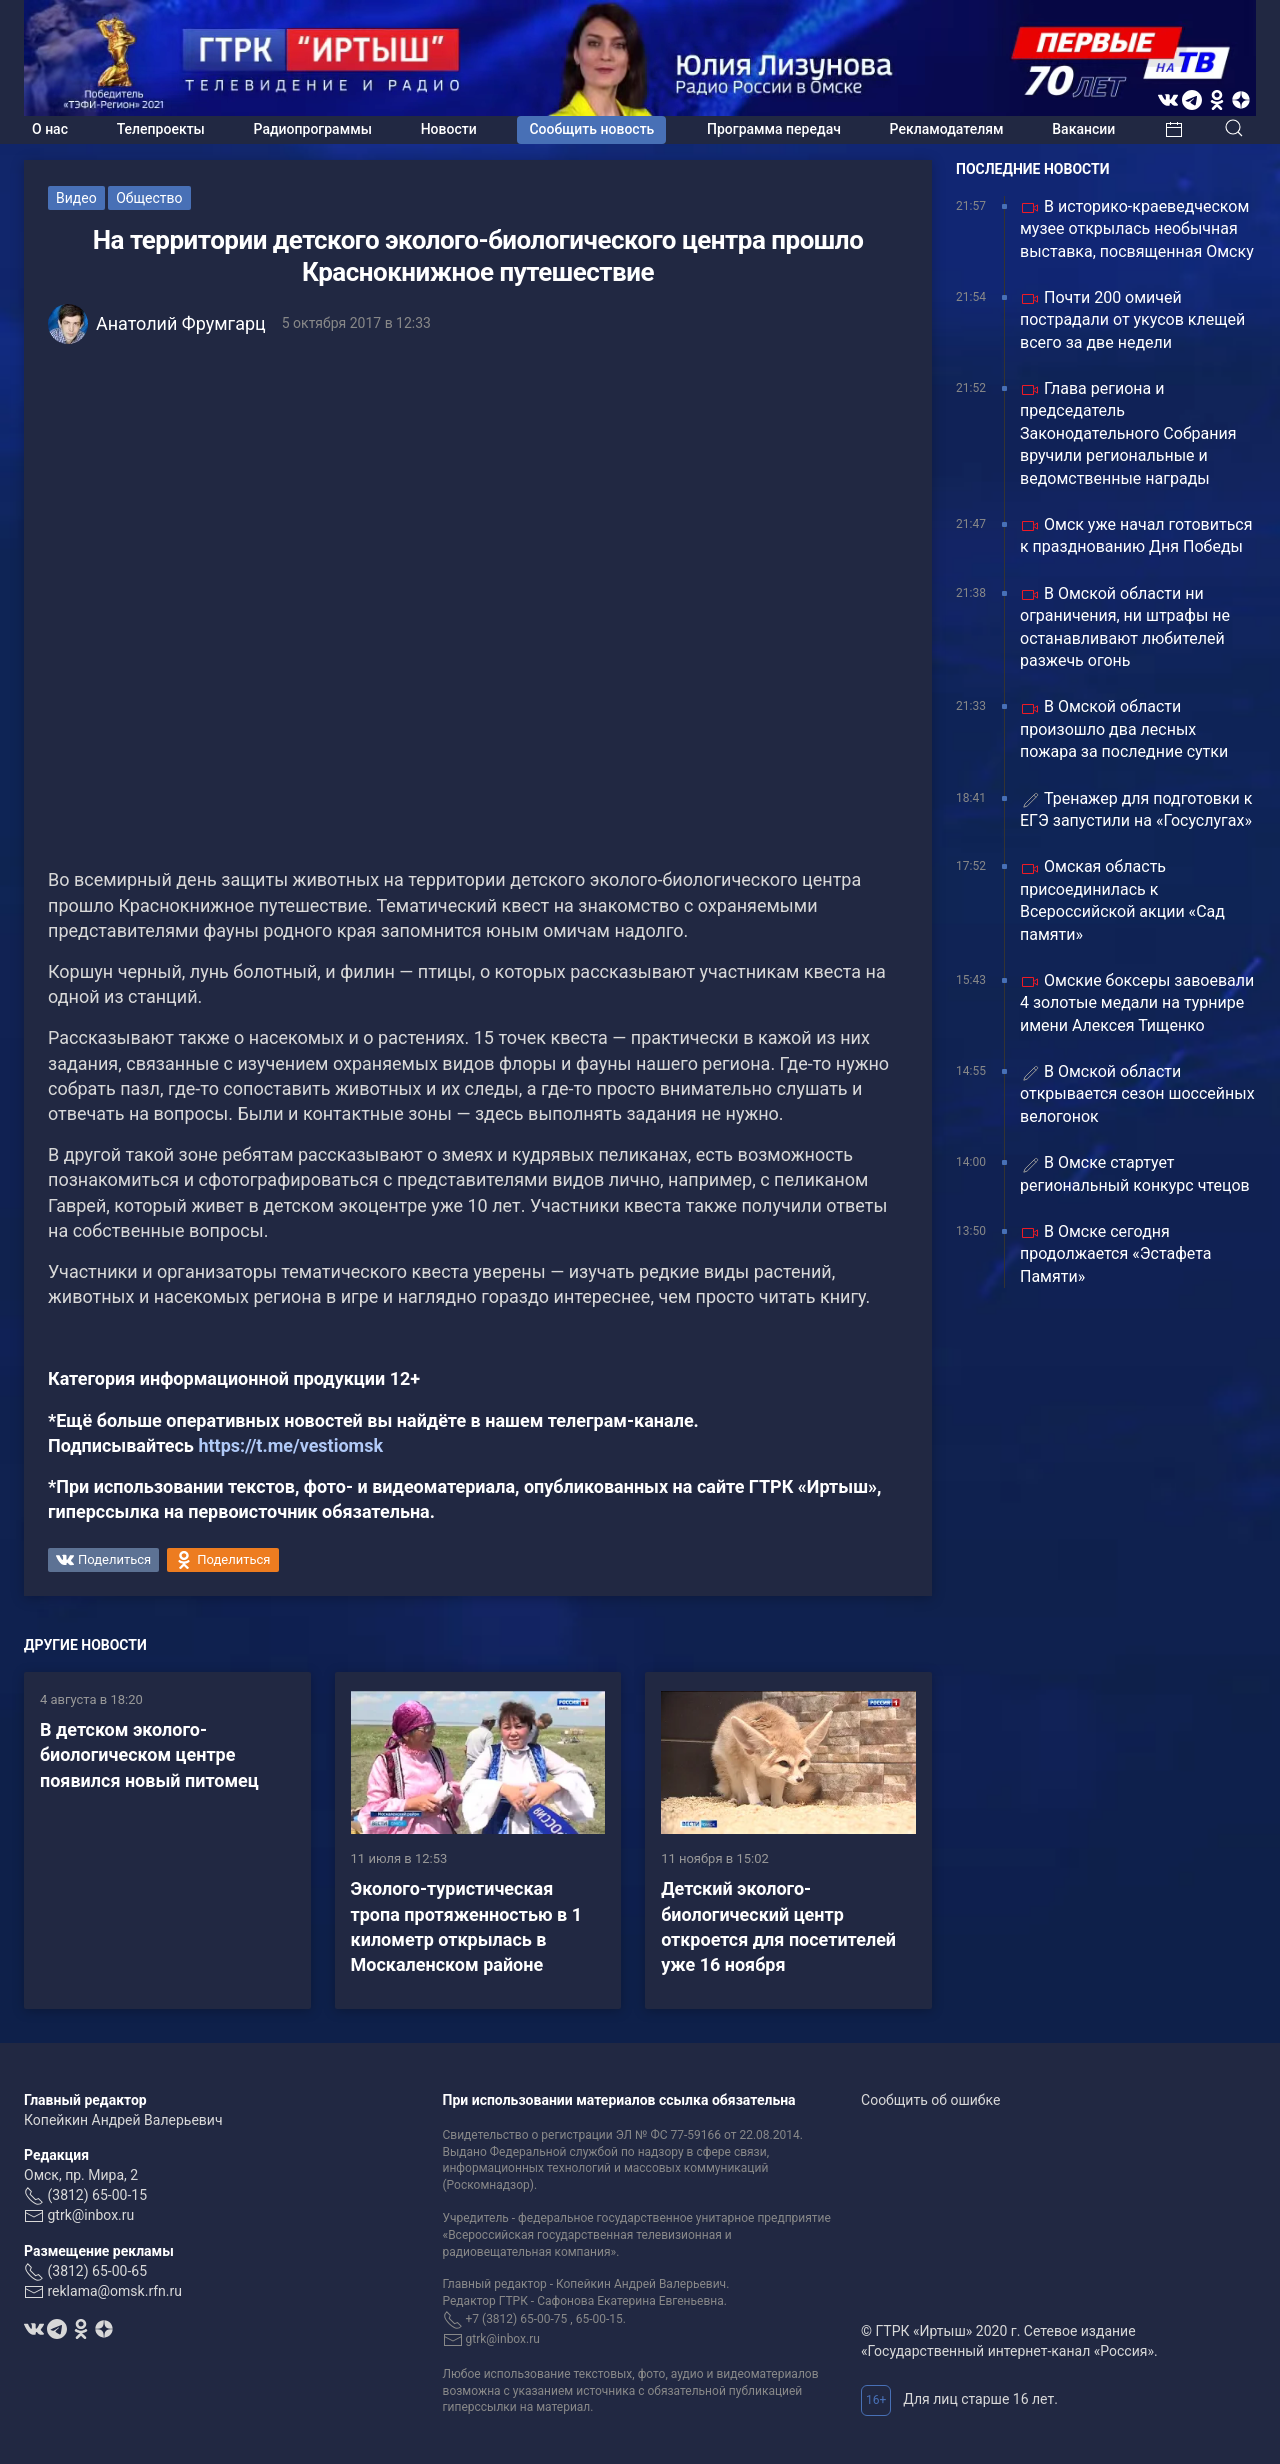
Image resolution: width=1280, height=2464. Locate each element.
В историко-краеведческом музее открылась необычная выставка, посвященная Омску (1137, 229)
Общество (149, 198)
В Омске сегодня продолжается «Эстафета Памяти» (1115, 1254)
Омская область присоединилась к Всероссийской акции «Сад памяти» (1122, 900)
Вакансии (1083, 129)
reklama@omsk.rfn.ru (114, 2291)
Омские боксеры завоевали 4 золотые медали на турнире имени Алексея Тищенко (1137, 1003)
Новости (449, 129)
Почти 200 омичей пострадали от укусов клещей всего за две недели (1132, 320)
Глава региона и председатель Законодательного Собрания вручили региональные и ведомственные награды (1128, 433)
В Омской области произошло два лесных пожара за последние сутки (1124, 729)
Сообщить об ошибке (930, 2100)
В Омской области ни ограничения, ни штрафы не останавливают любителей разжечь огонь (1125, 627)
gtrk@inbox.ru (90, 2215)
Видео (76, 198)
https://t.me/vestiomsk (290, 1445)
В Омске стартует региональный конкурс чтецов (1135, 1173)
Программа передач (774, 129)
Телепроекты (161, 129)
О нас (50, 129)
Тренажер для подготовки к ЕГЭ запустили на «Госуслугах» (1136, 809)
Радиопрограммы (313, 129)
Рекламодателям (947, 129)
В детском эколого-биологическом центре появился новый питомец (149, 1754)
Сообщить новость (591, 129)
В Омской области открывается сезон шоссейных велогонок (1137, 1094)
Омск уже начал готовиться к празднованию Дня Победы (1136, 535)
